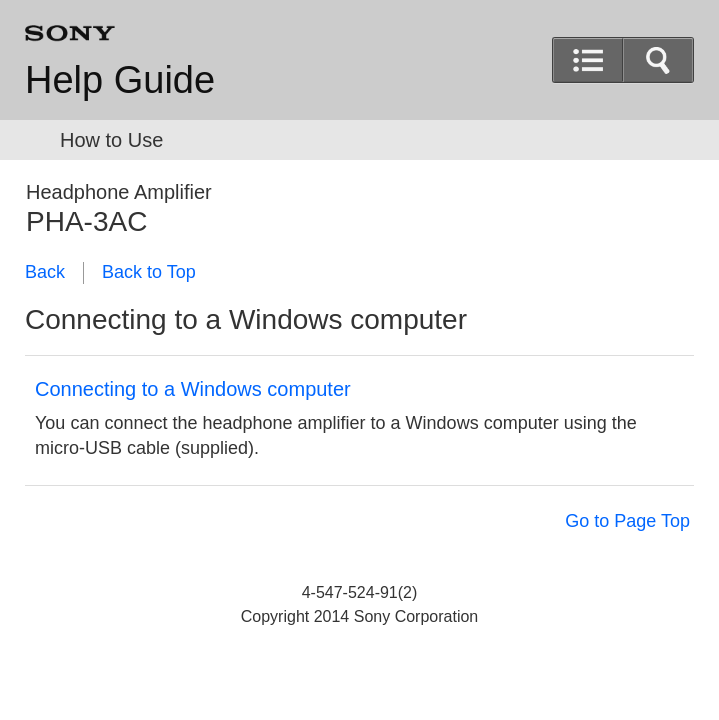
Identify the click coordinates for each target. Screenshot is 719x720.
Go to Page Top (627, 521)
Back (45, 272)
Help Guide (120, 80)
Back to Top (149, 272)
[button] (658, 60)
